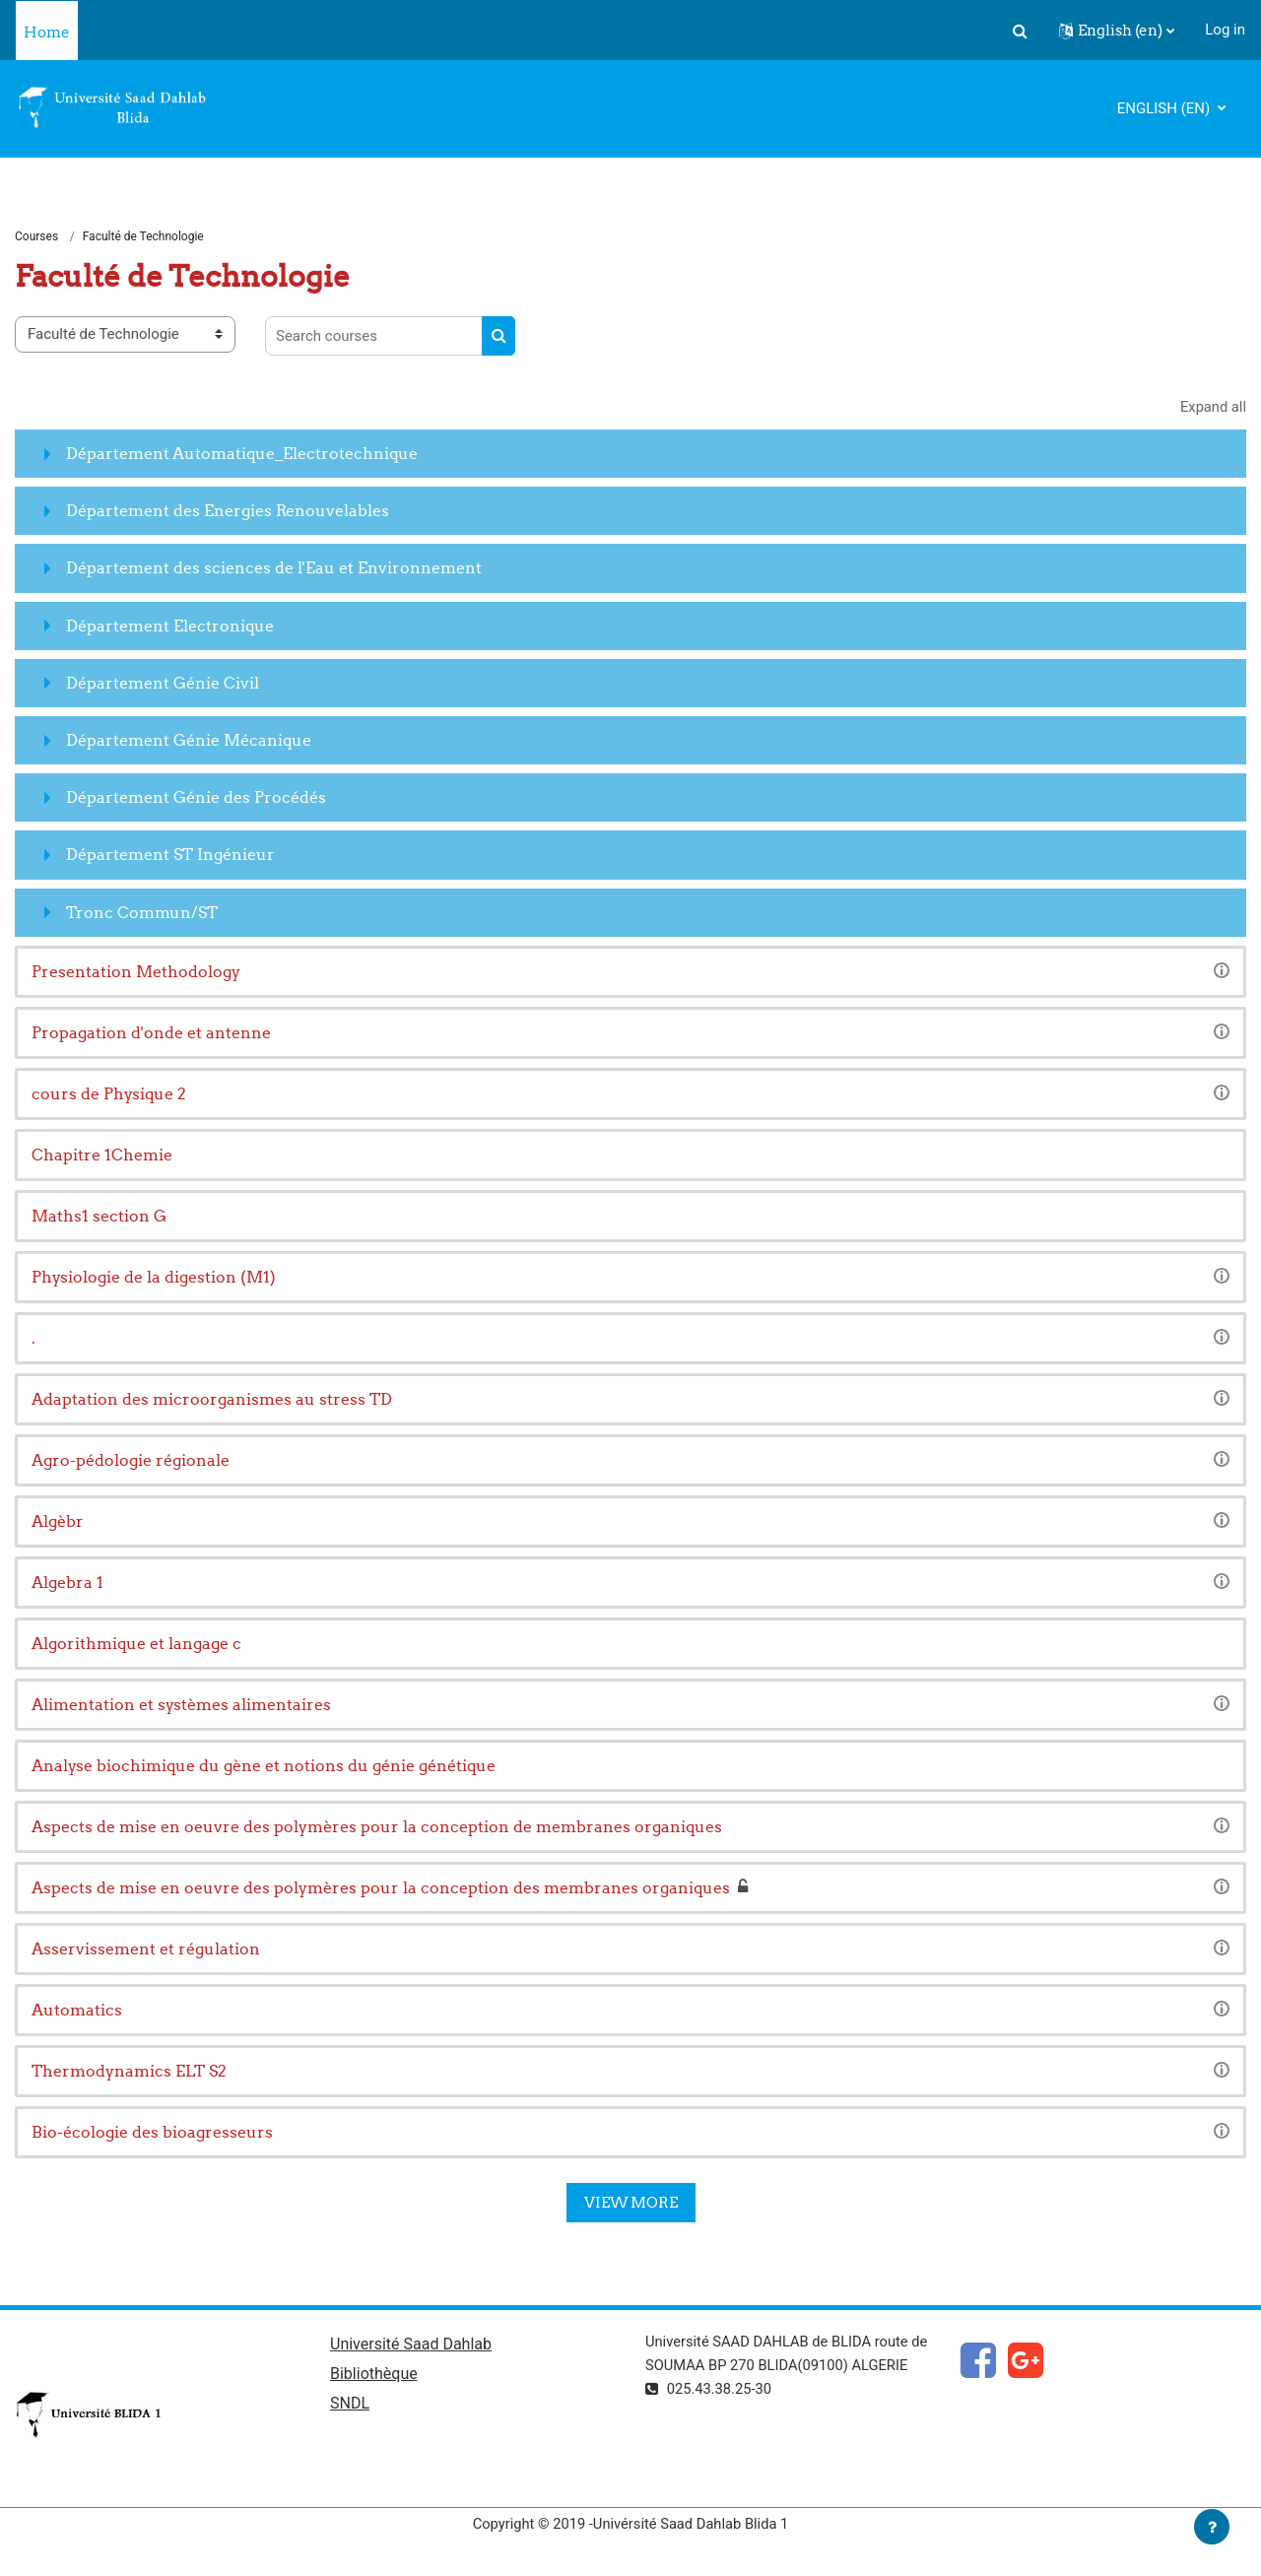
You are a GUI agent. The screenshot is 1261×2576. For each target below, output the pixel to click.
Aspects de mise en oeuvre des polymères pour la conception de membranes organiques (377, 1827)
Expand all (1212, 408)
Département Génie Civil (162, 684)
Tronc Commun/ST (142, 913)
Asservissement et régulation (146, 1949)
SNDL (349, 2405)
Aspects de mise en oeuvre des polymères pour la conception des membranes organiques (381, 1888)
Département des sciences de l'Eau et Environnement (274, 568)
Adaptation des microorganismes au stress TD (212, 1400)
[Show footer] (1211, 2526)
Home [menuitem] (47, 32)
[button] (1019, 30)
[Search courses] (374, 337)
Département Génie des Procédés (196, 798)
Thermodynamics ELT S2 (129, 2071)
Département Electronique (170, 626)
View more (631, 2203)
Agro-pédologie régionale (131, 1461)
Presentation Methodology (136, 972)
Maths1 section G (99, 1216)
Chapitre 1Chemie (102, 1155)
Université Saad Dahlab (411, 2345)
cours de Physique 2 (109, 1094)
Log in (1225, 29)
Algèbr (58, 1522)
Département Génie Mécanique (188, 741)
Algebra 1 (67, 1583)
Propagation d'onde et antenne (151, 1033)
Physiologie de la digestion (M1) (154, 1278)
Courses (36, 236)
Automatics (77, 2010)
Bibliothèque (374, 2374)
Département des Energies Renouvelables (227, 511)
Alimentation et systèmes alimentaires (181, 1705)
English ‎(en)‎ (1165, 108)
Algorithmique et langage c (136, 1644)
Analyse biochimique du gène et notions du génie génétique (264, 1766)
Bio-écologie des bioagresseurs (152, 2133)
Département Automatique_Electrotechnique (242, 454)
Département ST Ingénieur (170, 855)
